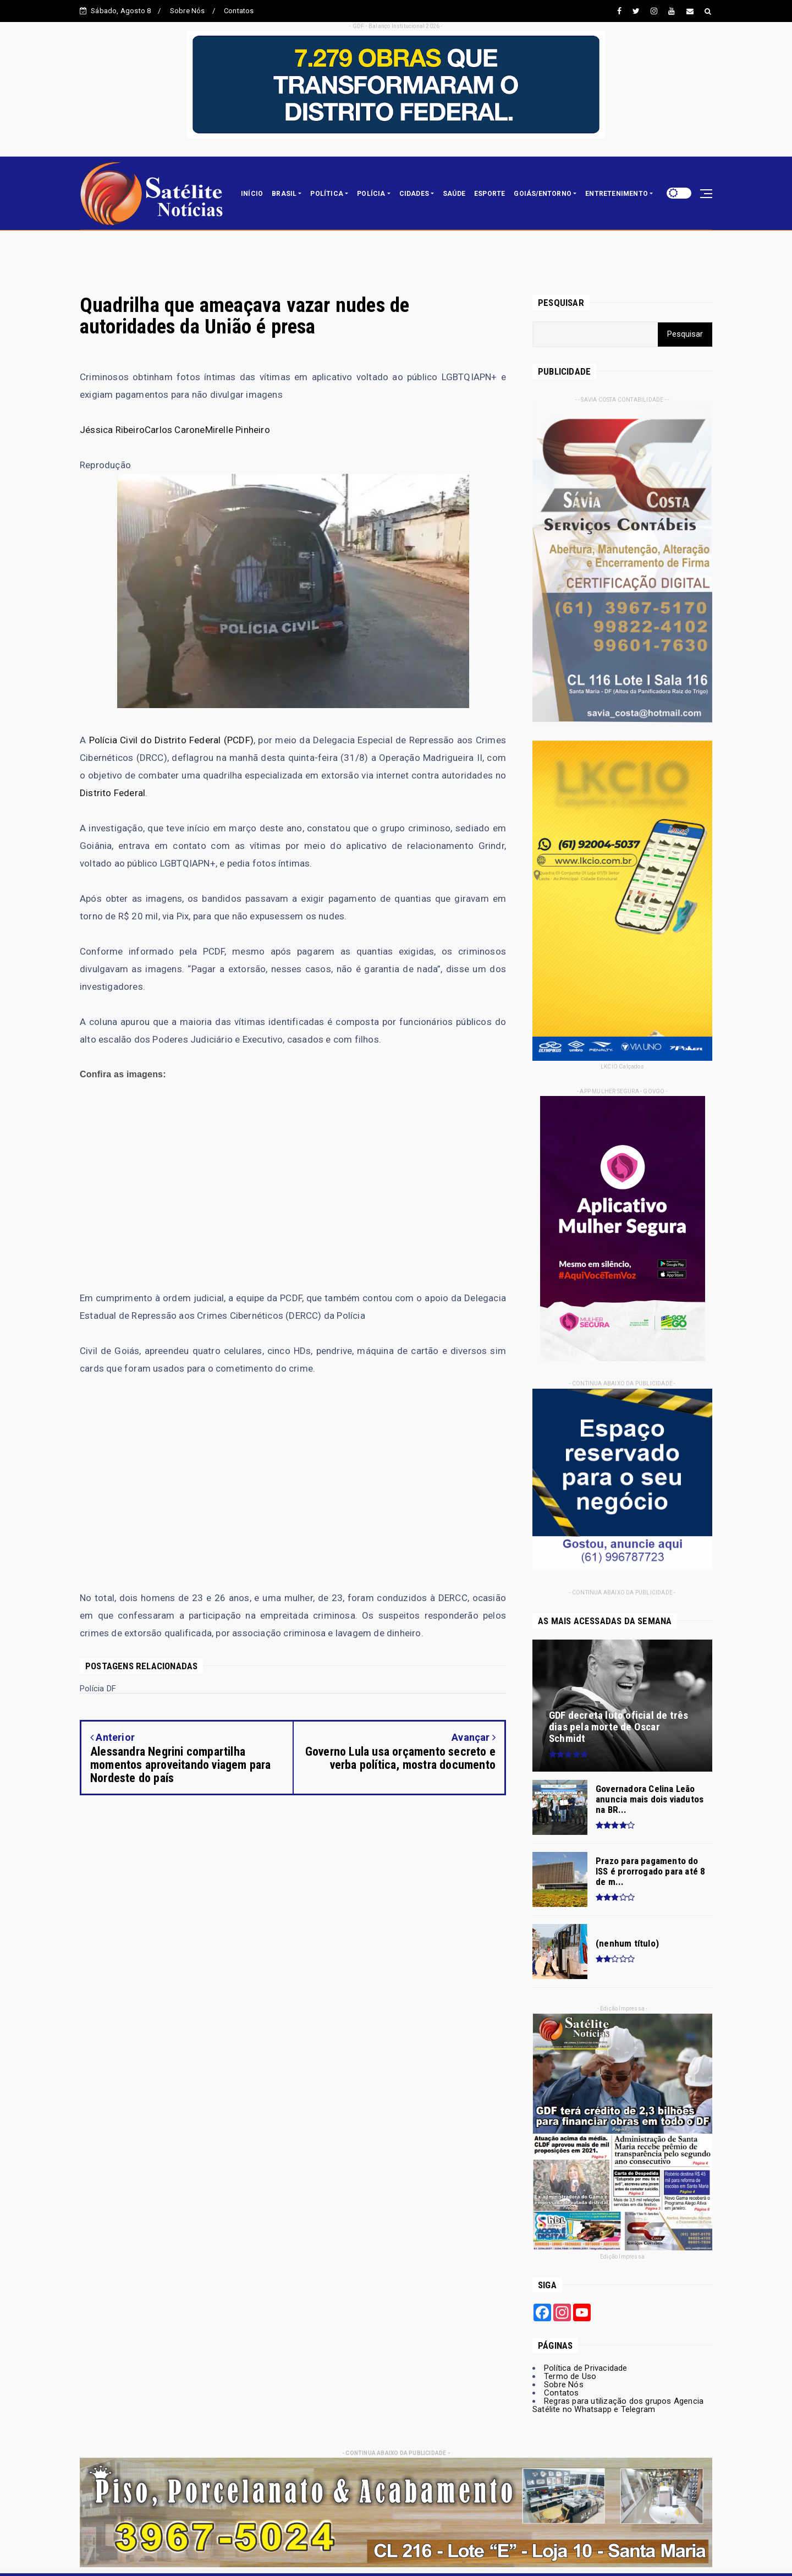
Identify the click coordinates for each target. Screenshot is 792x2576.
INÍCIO (252, 194)
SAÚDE (454, 194)
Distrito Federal (112, 792)
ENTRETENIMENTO (616, 194)
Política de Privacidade (586, 2368)
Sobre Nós (187, 11)
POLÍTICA (326, 194)
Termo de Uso (570, 2376)
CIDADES (414, 194)
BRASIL (284, 194)
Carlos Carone (175, 429)
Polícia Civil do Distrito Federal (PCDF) (171, 740)
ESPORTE (489, 194)
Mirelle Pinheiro (237, 429)
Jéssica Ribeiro (112, 429)
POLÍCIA (371, 194)
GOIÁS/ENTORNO (542, 194)
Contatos (239, 11)
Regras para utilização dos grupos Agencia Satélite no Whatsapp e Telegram (617, 2405)
